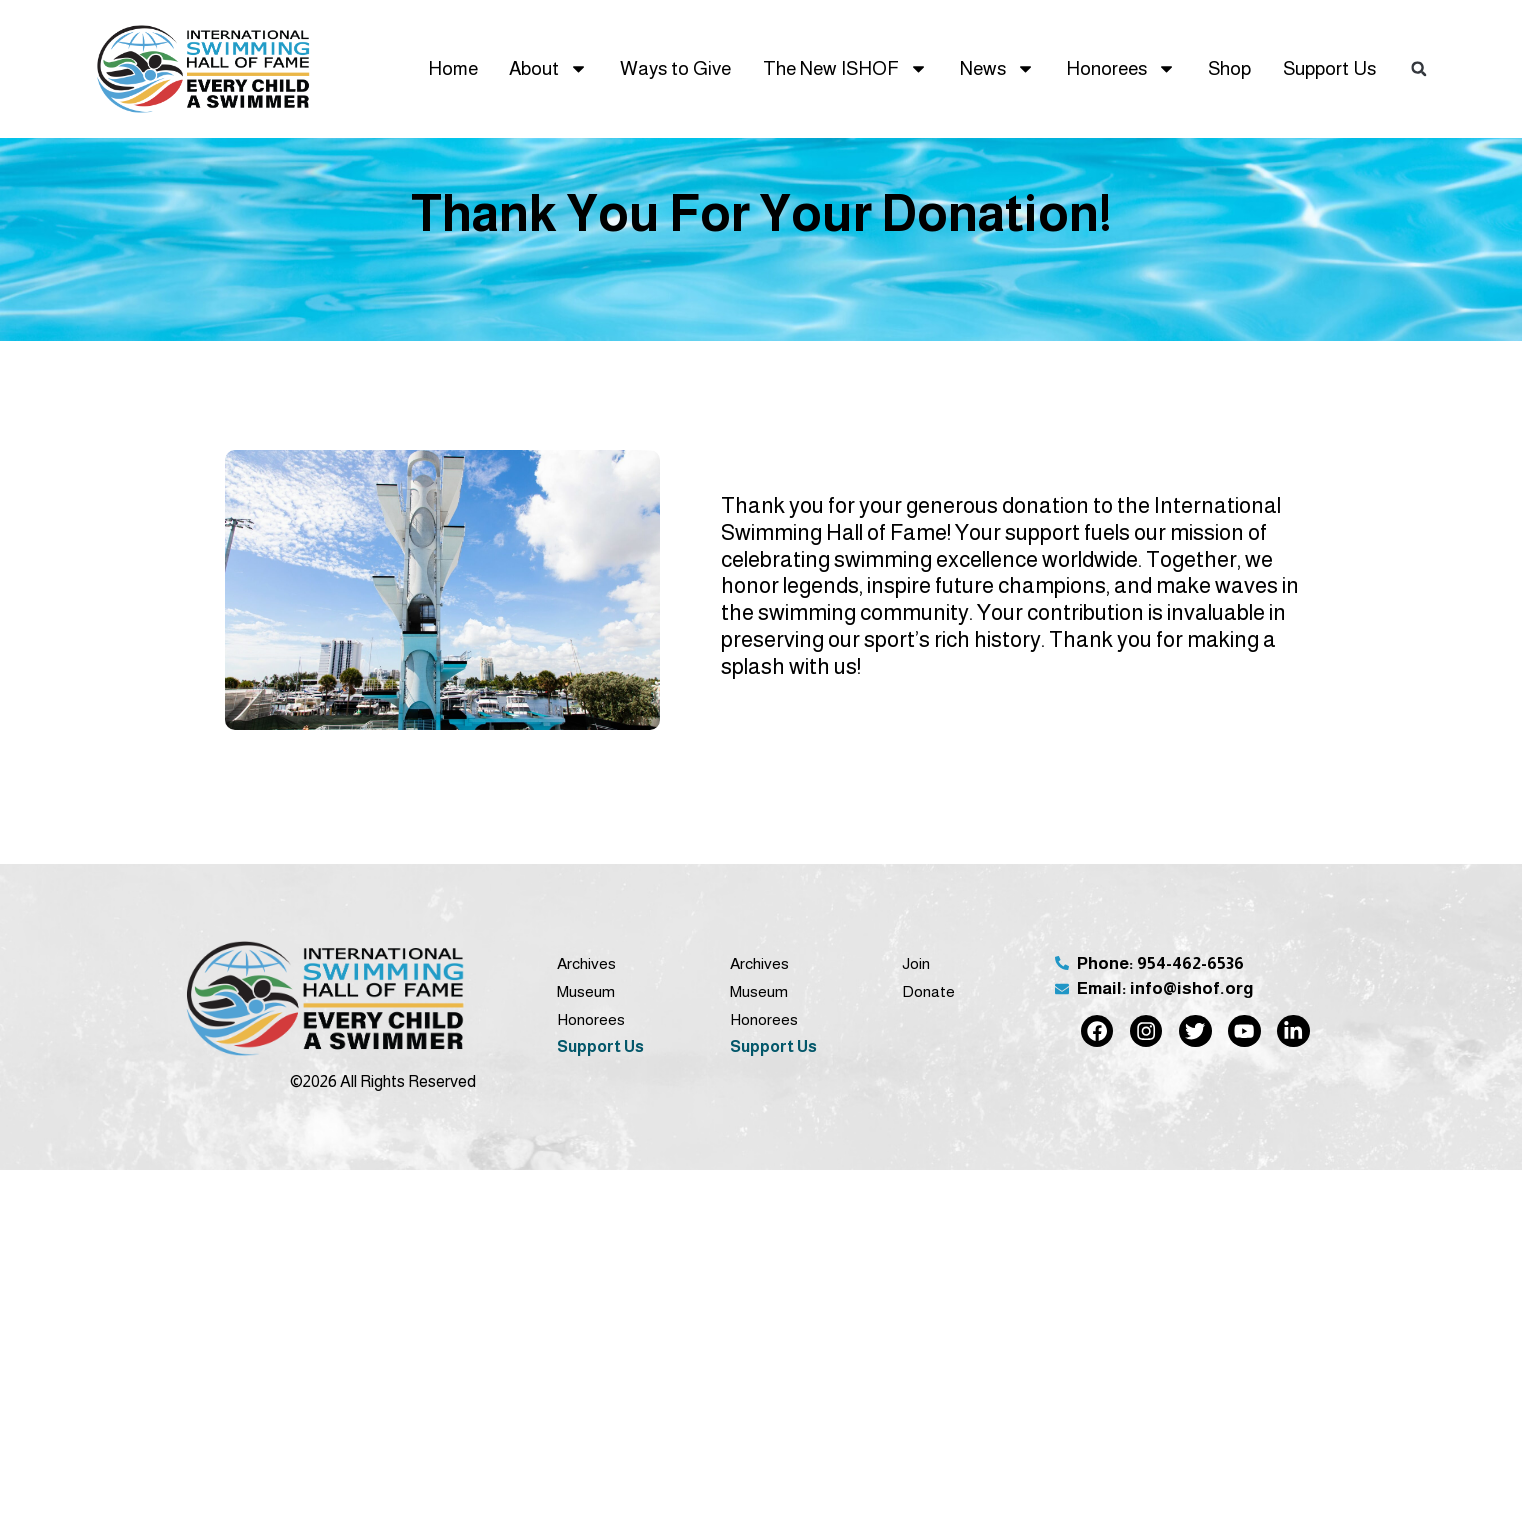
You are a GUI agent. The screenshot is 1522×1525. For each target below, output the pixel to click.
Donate (928, 991)
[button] (1419, 69)
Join (916, 963)
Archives (586, 963)
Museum (586, 991)
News (997, 68)
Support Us (1329, 68)
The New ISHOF (845, 68)
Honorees (1121, 68)
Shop (1229, 68)
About (548, 68)
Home (453, 68)
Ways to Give (675, 68)
